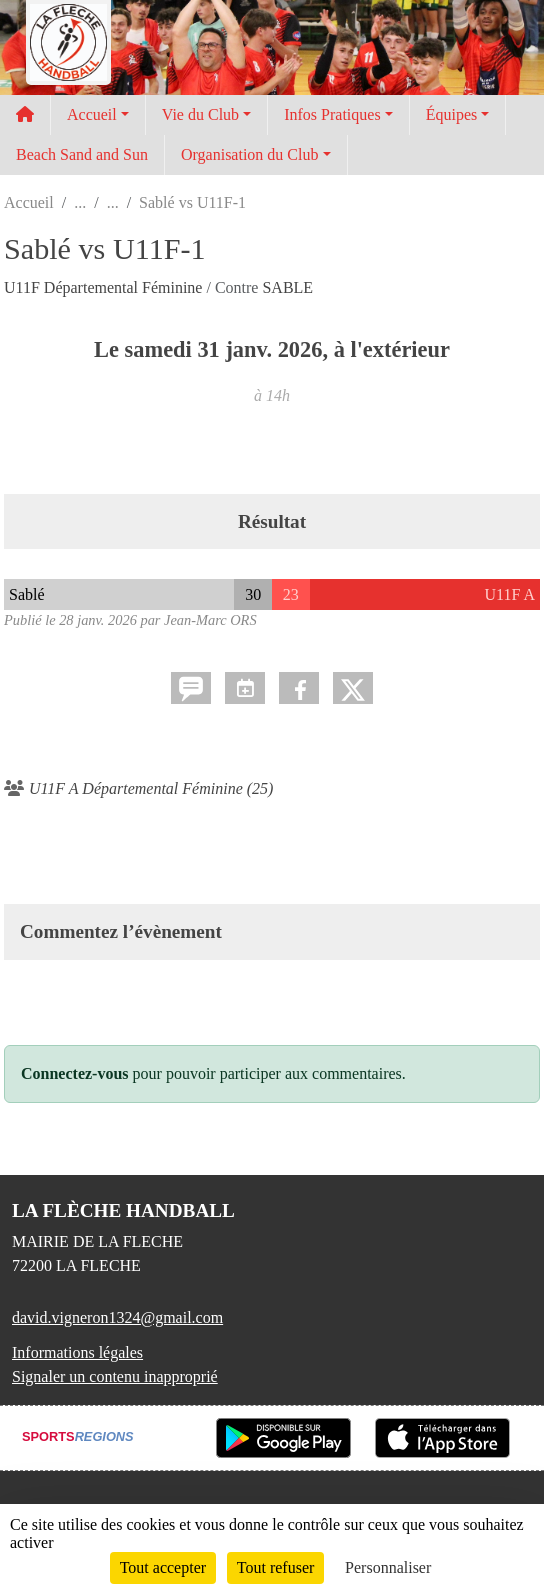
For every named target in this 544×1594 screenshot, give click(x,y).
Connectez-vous (75, 1073)
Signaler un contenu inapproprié (115, 1376)
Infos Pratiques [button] (332, 114)
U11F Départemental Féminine (105, 287)
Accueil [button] (92, 114)
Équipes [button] (452, 114)
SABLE (287, 287)
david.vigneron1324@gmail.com (117, 1317)
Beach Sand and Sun (82, 154)
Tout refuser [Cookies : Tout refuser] (276, 1567)
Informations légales (77, 1352)
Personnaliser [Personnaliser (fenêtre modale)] (388, 1567)
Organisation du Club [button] (249, 154)
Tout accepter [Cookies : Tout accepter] (163, 1567)
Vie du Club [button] (200, 114)
